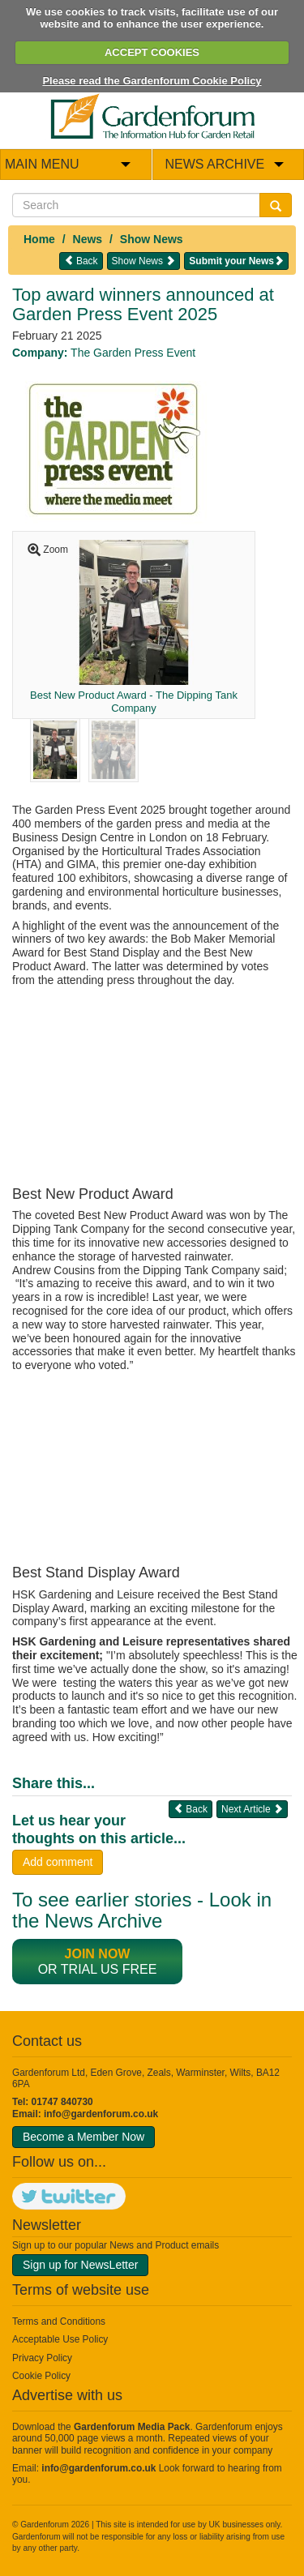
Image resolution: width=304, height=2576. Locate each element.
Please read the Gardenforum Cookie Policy (151, 81)
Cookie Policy (41, 2375)
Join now (98, 1954)
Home (39, 239)
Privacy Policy (42, 2358)
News (88, 239)
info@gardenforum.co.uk (101, 2114)
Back (81, 261)
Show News (151, 239)
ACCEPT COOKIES (152, 52)
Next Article (252, 1809)
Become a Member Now (83, 2136)
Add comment (57, 1861)
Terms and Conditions (58, 2321)
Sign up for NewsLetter (80, 2264)
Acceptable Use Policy (60, 2339)
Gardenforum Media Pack (132, 2427)
